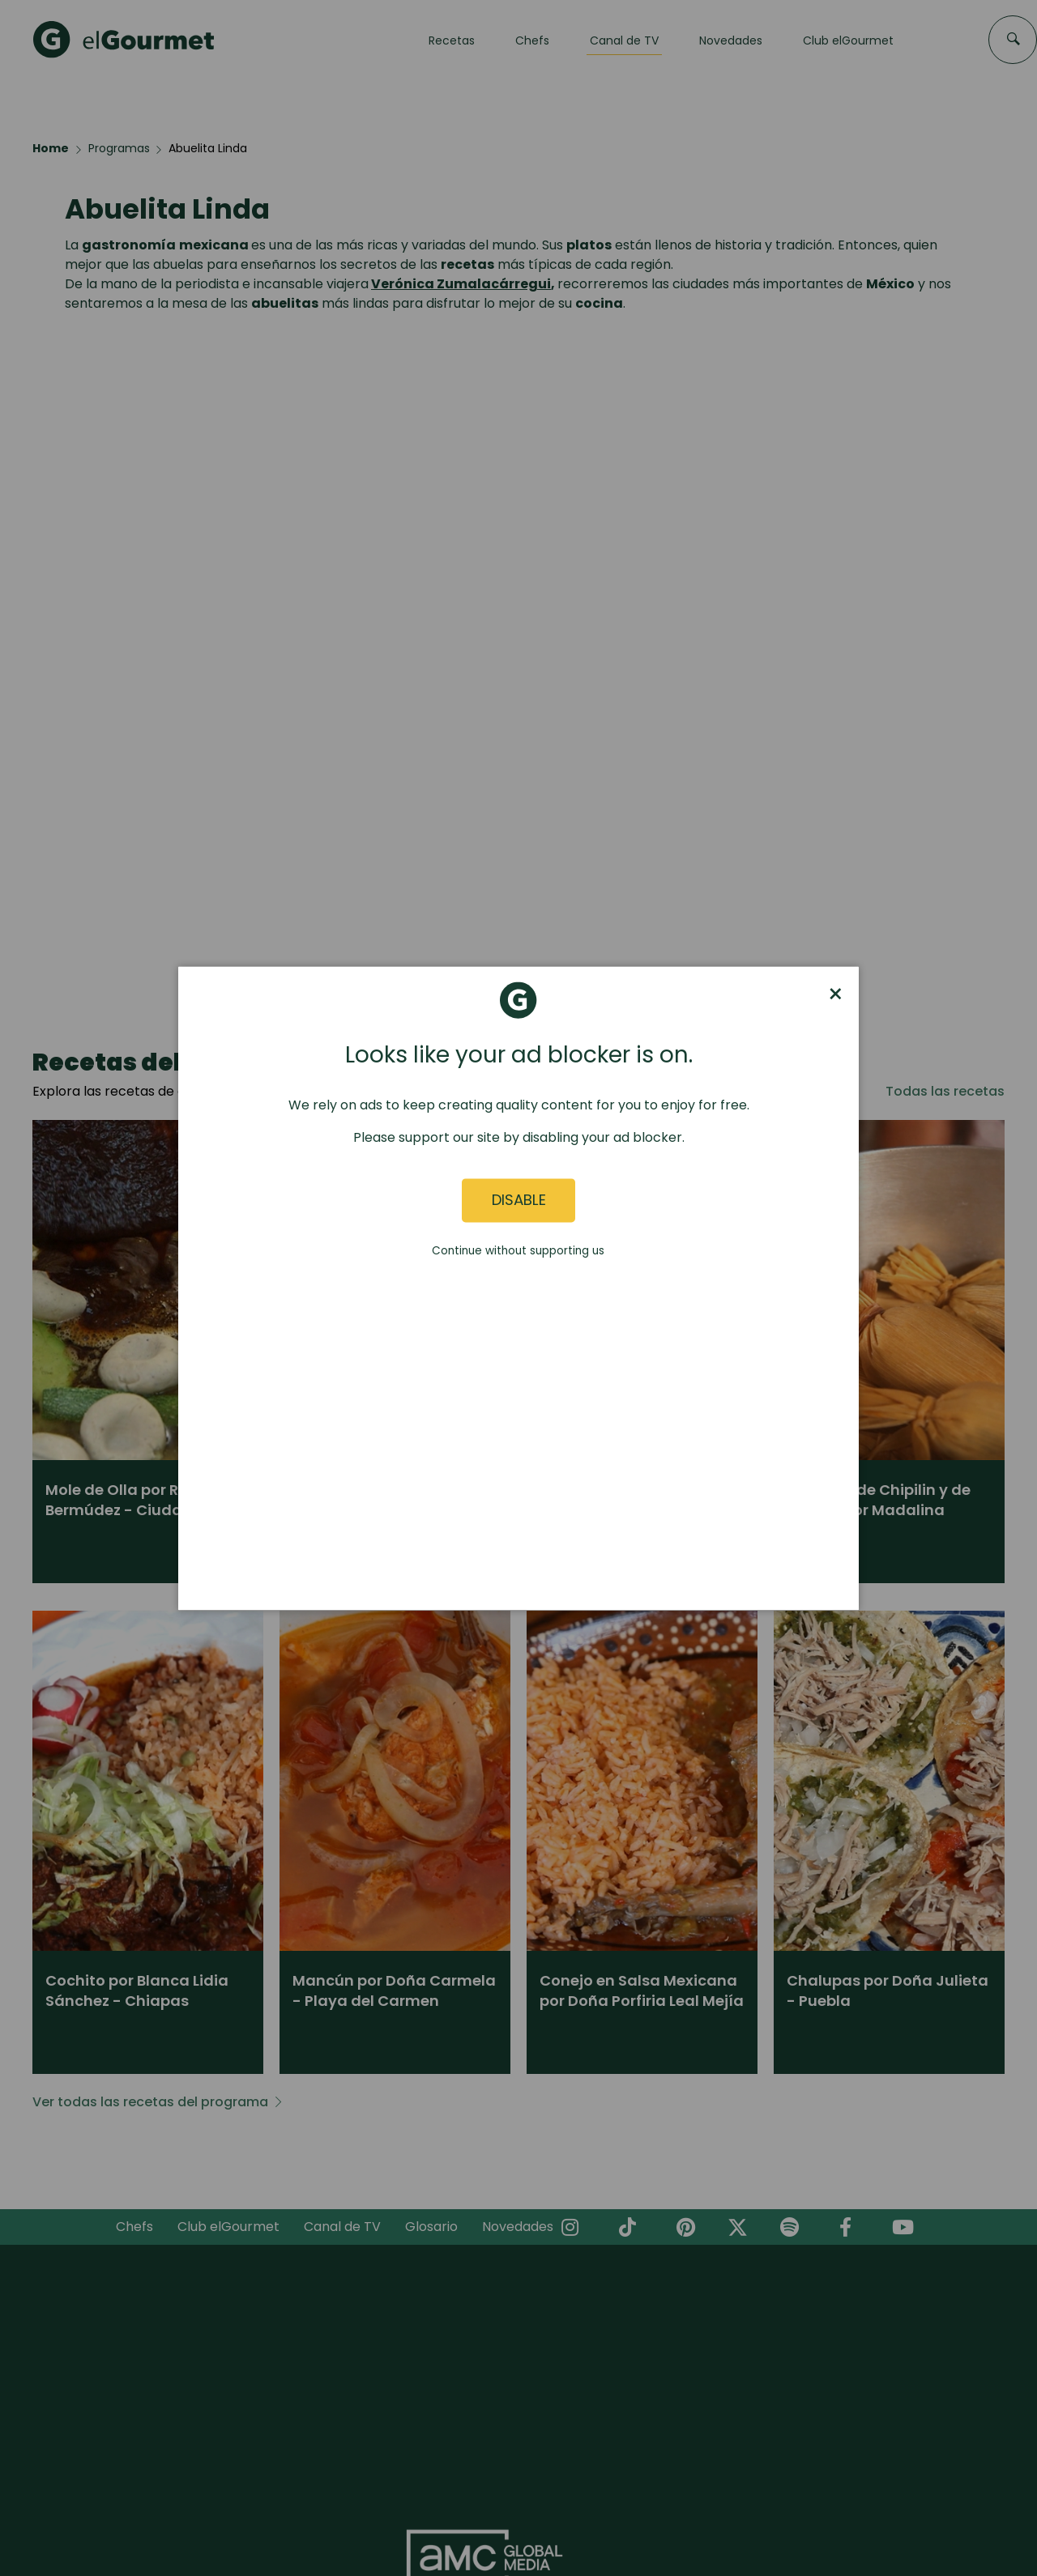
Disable (519, 1200)
